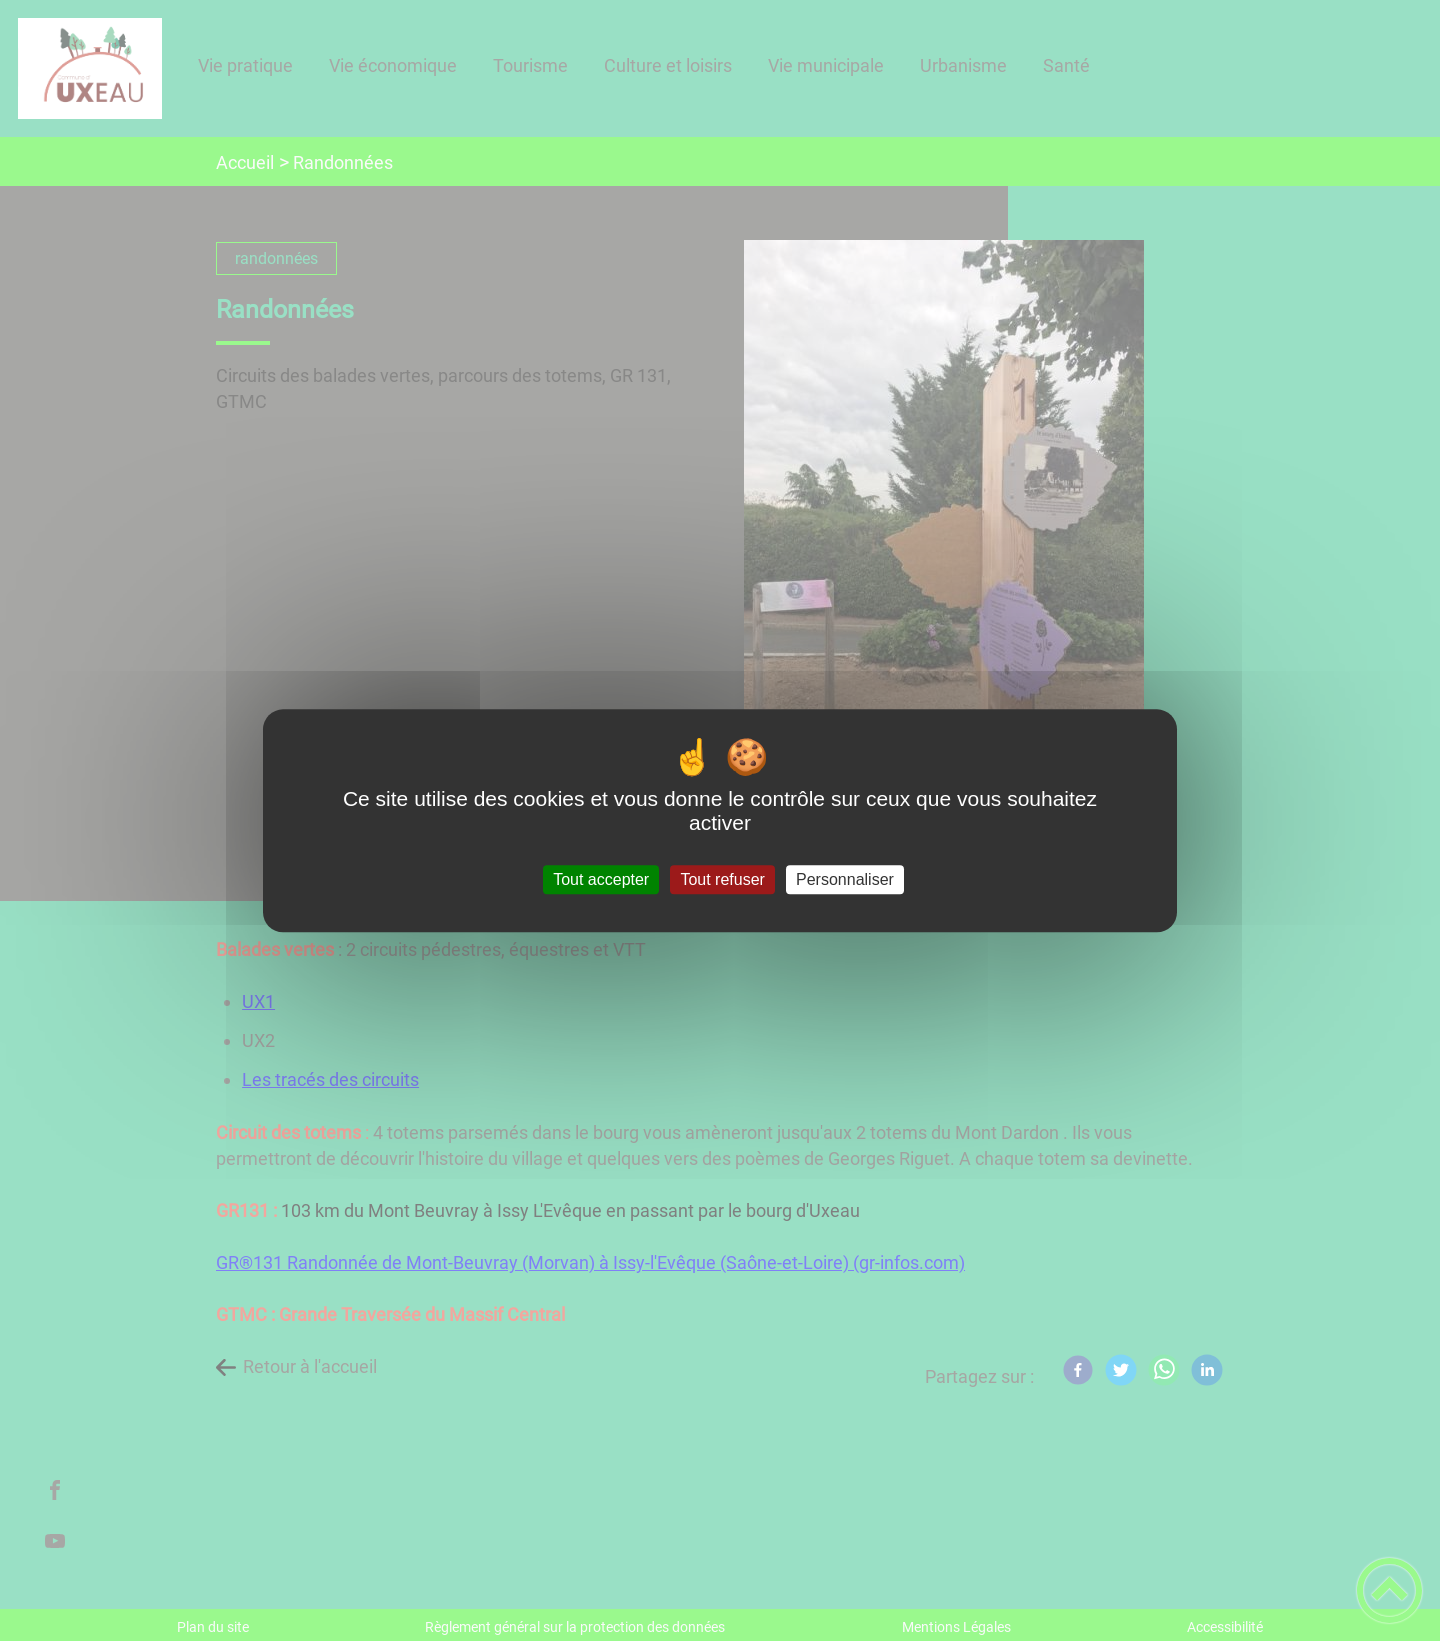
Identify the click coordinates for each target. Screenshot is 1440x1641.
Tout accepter (601, 879)
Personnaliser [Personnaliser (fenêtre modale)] (845, 879)
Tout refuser (722, 879)
